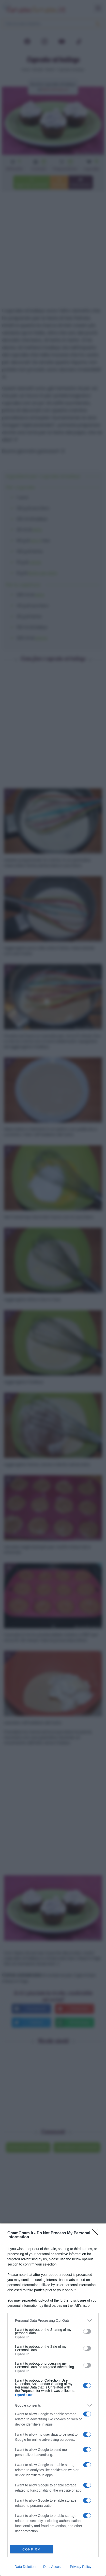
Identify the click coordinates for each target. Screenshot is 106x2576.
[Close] (96, 2233)
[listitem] (53, 2320)
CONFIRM (31, 2549)
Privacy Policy (80, 2567)
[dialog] (53, 2400)
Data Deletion (25, 2567)
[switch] (87, 2331)
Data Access (52, 2567)
